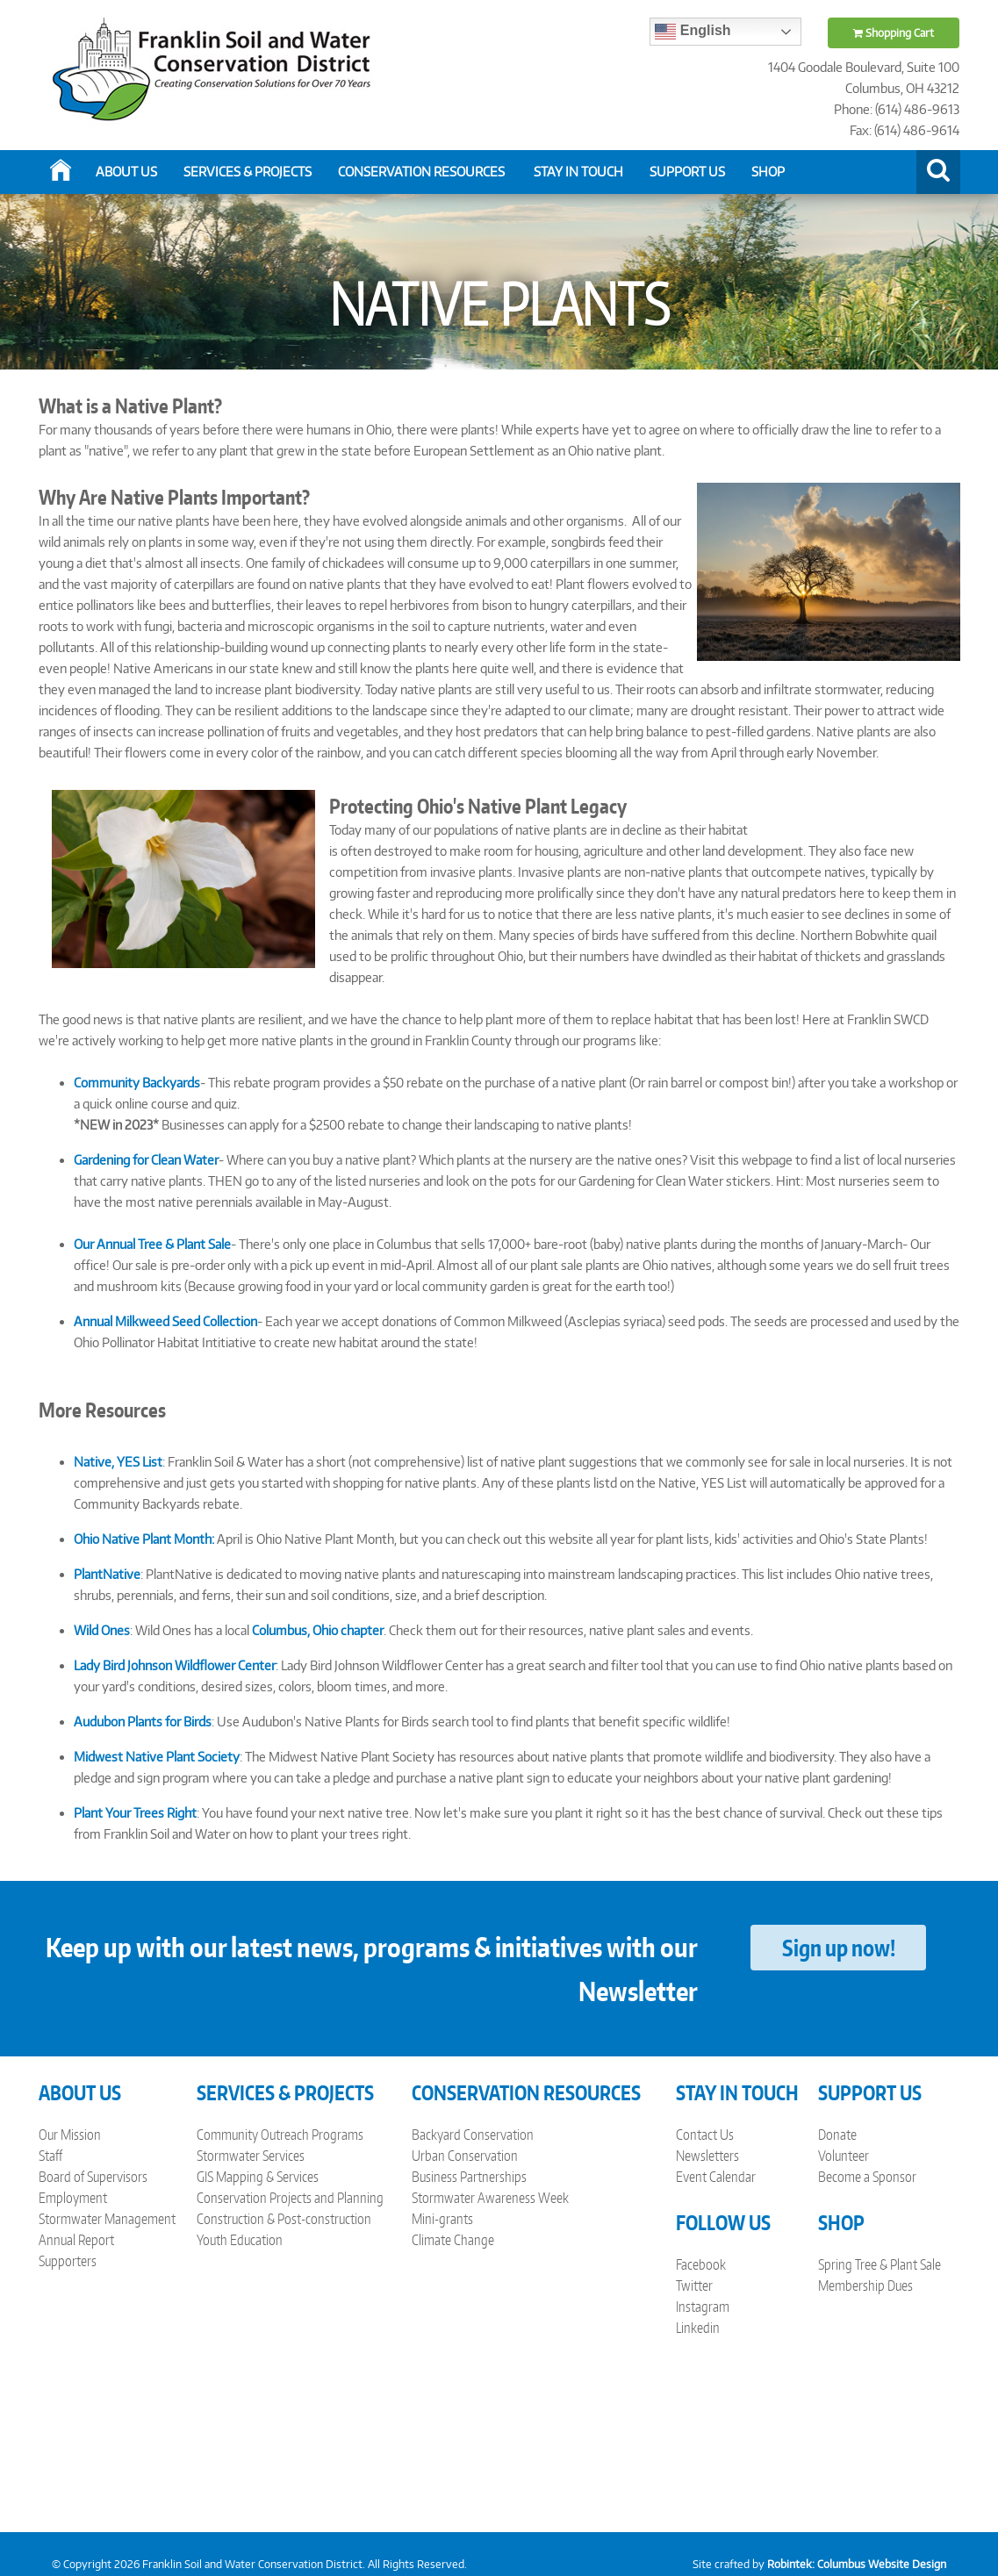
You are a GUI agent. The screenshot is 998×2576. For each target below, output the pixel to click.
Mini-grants (442, 2219)
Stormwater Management (107, 2219)
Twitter (694, 2285)
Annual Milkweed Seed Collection (165, 1321)
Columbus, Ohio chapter (318, 1630)
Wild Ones (102, 1630)
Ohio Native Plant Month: (144, 1539)
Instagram (702, 2306)
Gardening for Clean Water (146, 1159)
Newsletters (707, 2155)
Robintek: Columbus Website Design (856, 2564)
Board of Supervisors (93, 2176)
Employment (73, 2197)
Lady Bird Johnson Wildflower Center (175, 1665)
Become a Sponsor (867, 2176)
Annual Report (76, 2240)
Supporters (68, 2261)
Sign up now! (838, 1948)
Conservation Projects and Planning (290, 2197)
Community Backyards (137, 1082)
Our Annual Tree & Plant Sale (152, 1244)
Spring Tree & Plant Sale (879, 2264)
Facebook (701, 2264)
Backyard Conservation (473, 2134)
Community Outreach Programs (280, 2134)
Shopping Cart (893, 32)
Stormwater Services (251, 2155)
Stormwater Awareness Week (490, 2197)
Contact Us (705, 2134)
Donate (837, 2134)
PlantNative (107, 1574)
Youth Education (240, 2240)
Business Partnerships (469, 2176)
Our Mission (70, 2134)
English (692, 31)
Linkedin (698, 2327)
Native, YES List (118, 1461)
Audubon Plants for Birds (143, 1721)
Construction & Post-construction (284, 2219)
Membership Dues (865, 2285)
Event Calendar (716, 2176)
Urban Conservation (465, 2155)
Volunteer (843, 2155)
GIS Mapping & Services (258, 2176)
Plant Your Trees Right (135, 1812)
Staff (50, 2155)
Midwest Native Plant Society (157, 1756)
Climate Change (453, 2240)
